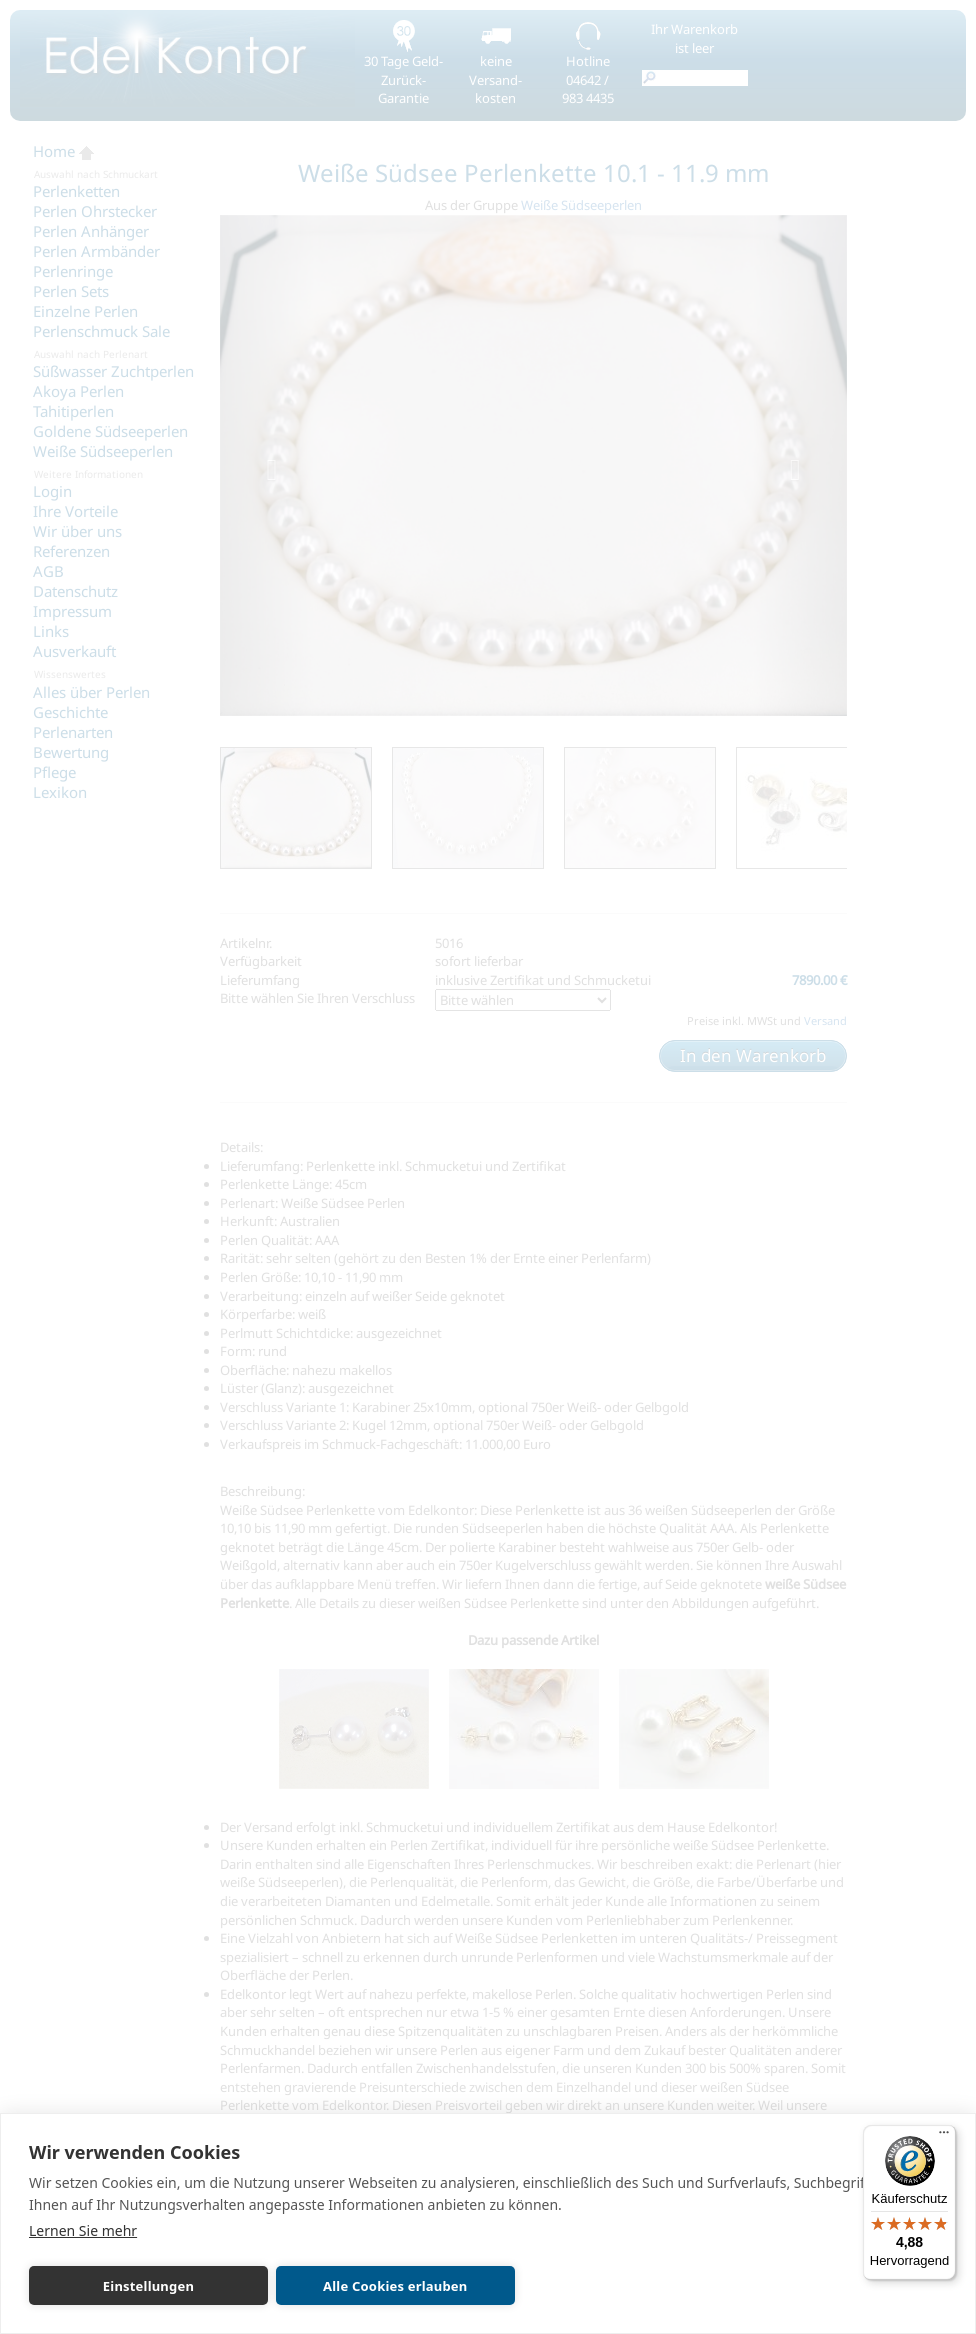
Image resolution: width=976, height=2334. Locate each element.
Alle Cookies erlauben (309, 2286)
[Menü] (944, 2137)
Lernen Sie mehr (83, 2230)
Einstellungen (119, 2286)
